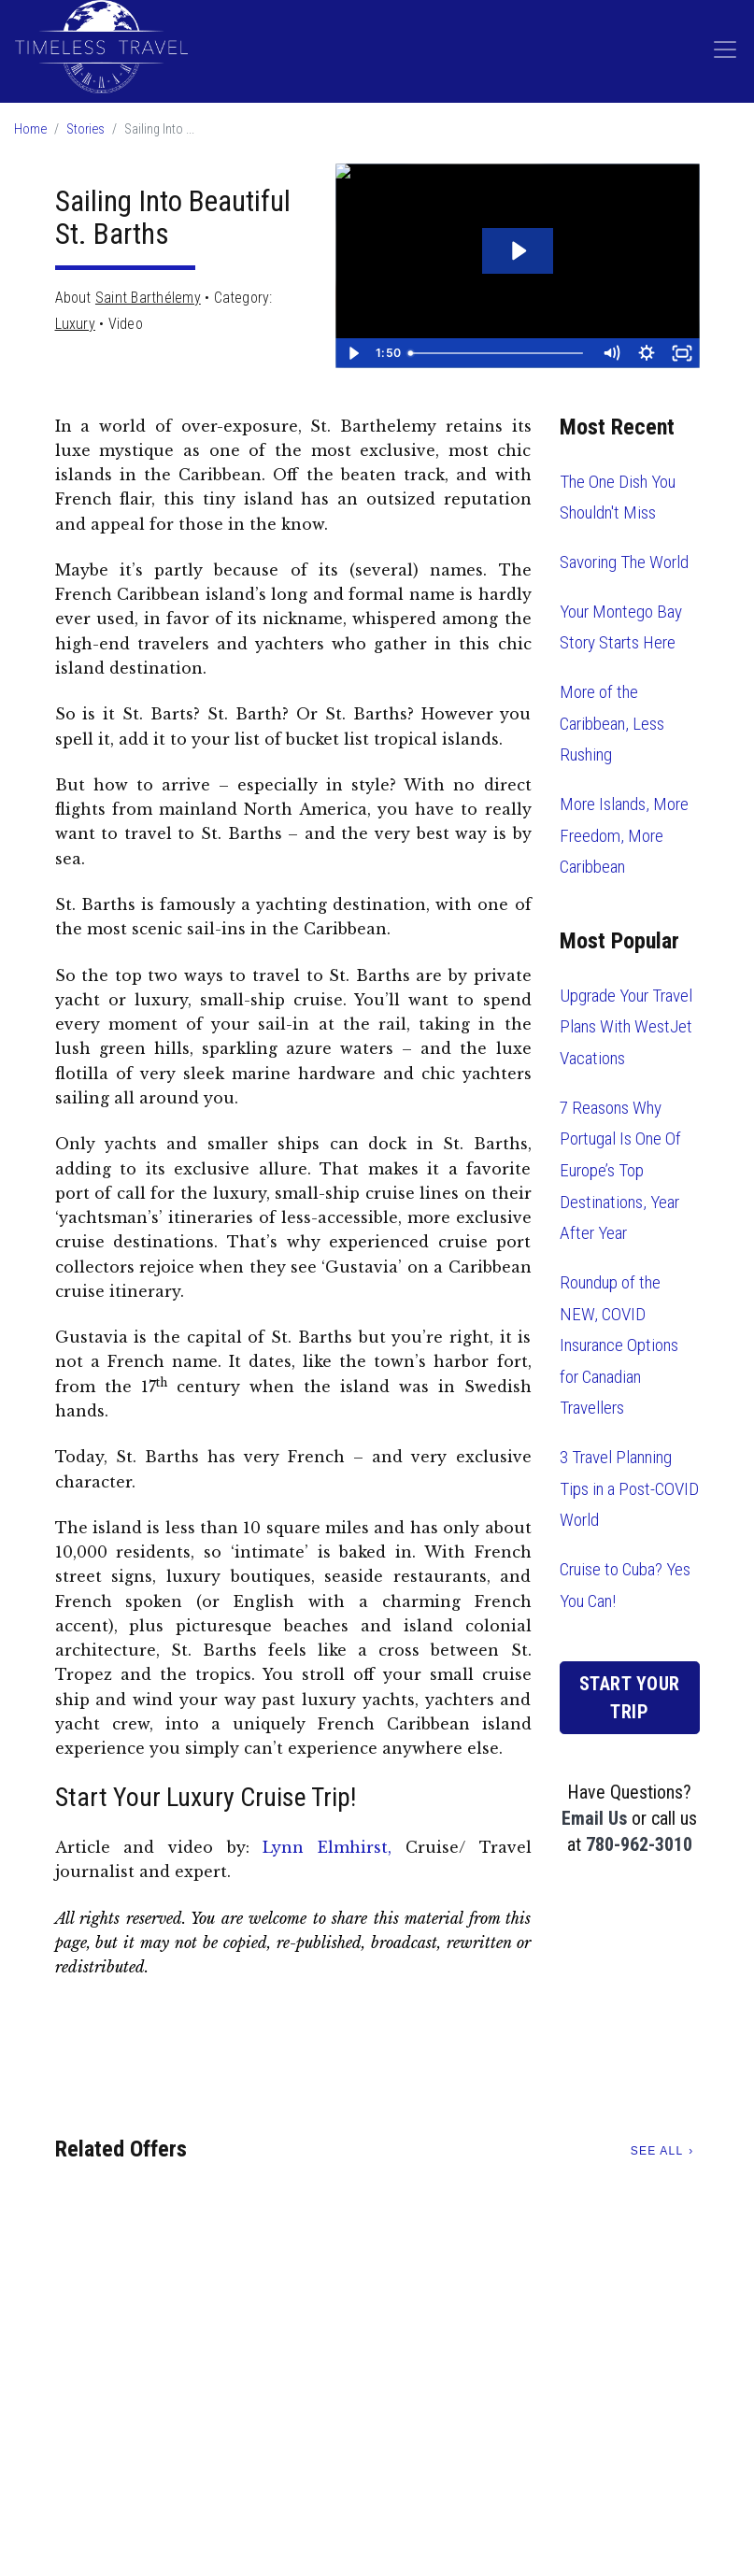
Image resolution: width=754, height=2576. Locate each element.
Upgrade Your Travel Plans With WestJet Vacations (626, 1027)
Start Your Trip (629, 1697)
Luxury (75, 324)
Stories (85, 129)
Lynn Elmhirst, (327, 1847)
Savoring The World (624, 562)
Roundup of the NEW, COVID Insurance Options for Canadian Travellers (619, 1345)
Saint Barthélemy (148, 297)
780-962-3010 (639, 1844)
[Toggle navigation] (725, 49)
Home (30, 129)
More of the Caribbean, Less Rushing (612, 723)
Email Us (594, 1818)
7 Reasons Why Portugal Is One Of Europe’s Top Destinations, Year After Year (620, 1170)
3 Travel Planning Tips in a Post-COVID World (629, 1488)
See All (657, 2150)
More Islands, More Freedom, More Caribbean (624, 835)
